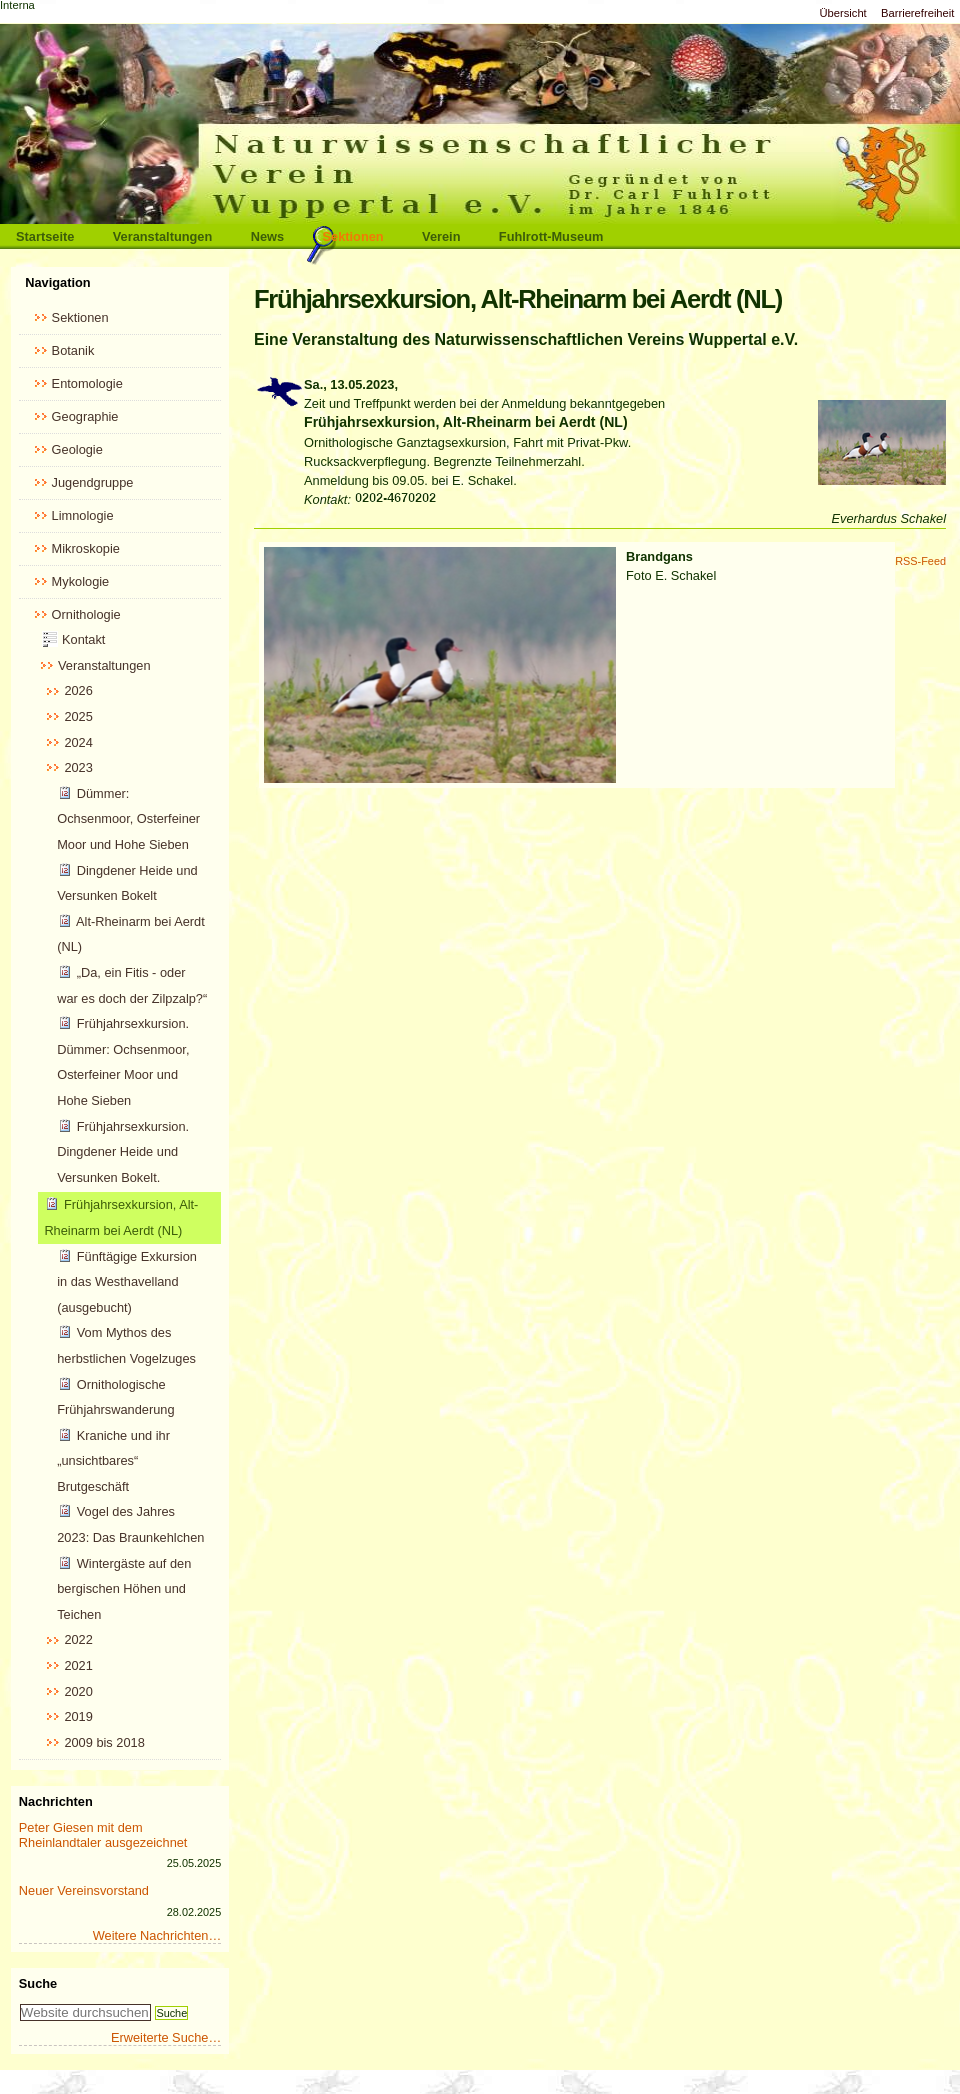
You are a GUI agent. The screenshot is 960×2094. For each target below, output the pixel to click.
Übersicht (842, 13)
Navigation (57, 282)
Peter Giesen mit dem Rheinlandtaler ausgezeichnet (103, 1835)
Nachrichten (56, 1801)
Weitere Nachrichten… (157, 1935)
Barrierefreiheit (917, 13)
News (267, 236)
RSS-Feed (920, 561)
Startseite (45, 236)
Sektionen (353, 236)
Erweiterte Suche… (166, 2037)
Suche (38, 1983)
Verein (441, 236)
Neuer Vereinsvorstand (84, 1890)
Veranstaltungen (163, 236)
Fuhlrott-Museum (551, 236)
